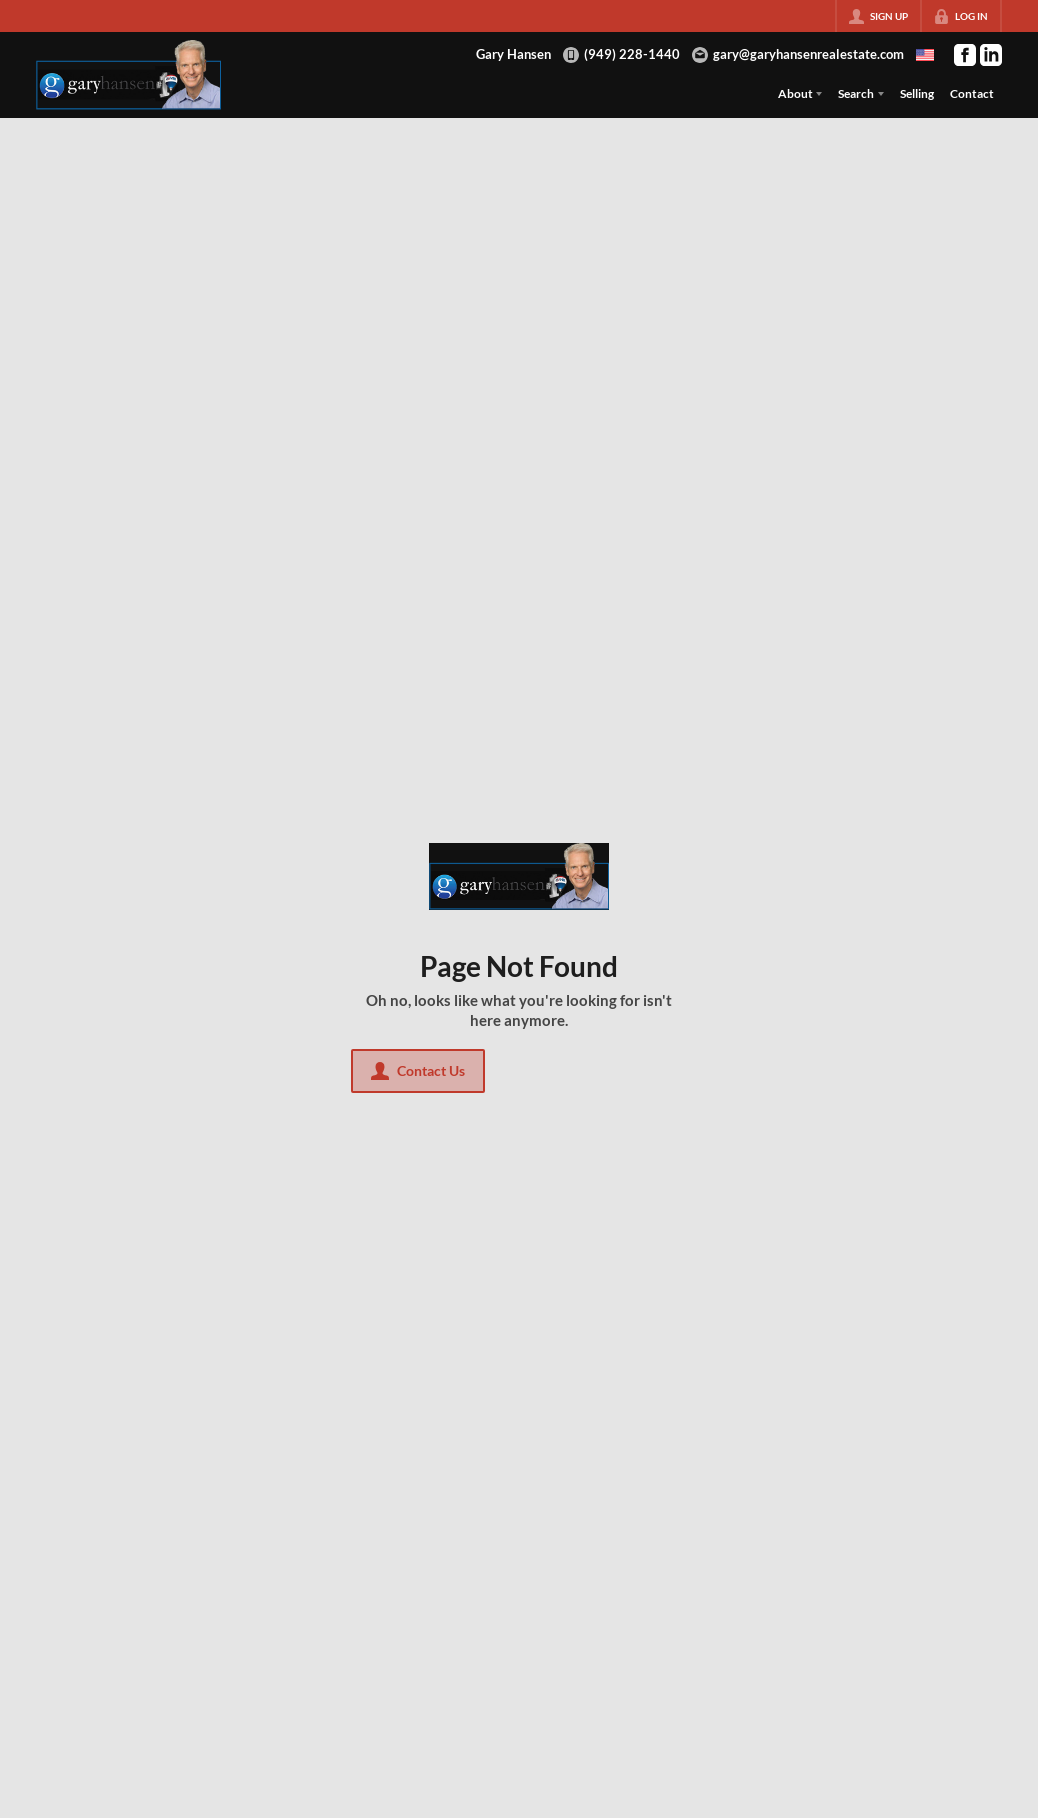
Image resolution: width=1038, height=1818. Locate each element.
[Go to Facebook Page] (965, 55)
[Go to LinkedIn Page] (991, 55)
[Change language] (925, 55)
